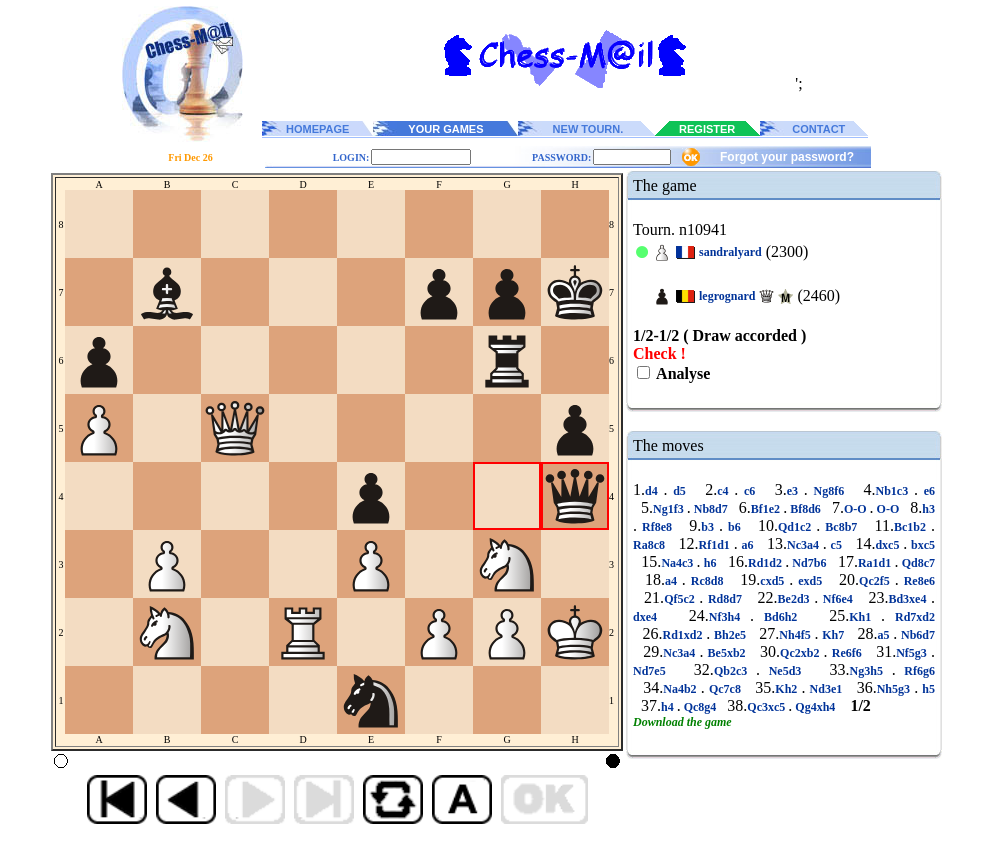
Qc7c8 (725, 689)
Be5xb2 (726, 653)
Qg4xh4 (815, 707)
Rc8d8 (707, 581)
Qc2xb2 (802, 653)
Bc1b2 (912, 527)
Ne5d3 (785, 671)
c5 (836, 545)
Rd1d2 (766, 563)
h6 (710, 563)
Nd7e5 (653, 671)
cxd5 (774, 581)
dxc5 (889, 545)
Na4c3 (678, 563)
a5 (885, 635)
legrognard (727, 296)
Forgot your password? (787, 157)
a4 (673, 581)
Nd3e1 (825, 689)
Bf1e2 (767, 509)
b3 (710, 527)
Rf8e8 (657, 527)
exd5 (810, 581)
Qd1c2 (797, 527)
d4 (654, 491)
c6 (749, 491)
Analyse (681, 373)
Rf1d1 (715, 545)
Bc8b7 (841, 527)
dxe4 (650, 617)
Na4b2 (681, 689)
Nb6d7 (916, 635)
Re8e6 (917, 581)
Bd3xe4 (909, 599)
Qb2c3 (735, 671)
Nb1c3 (894, 491)
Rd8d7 (724, 599)
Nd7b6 (809, 563)
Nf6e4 (837, 599)
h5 (926, 689)
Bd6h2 (780, 617)
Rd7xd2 (910, 617)
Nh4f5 (796, 635)
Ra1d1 (876, 563)
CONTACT (818, 129)
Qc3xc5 (767, 707)
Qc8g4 (700, 707)
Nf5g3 (913, 653)
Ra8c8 (651, 545)
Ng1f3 (670, 509)
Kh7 (833, 635)
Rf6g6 (915, 671)
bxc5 (921, 545)
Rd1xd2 (685, 635)
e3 (795, 491)
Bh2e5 (730, 635)
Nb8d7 (711, 509)
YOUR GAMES (445, 129)
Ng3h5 (871, 671)
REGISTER (707, 129)
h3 (928, 509)
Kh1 (865, 617)
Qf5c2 (681, 599)
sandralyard (730, 252)
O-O (857, 509)
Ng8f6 (829, 491)
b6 (734, 527)
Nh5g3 (895, 689)
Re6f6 (847, 653)
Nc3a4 (805, 545)
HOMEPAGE (317, 129)
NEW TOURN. (588, 129)
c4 (725, 491)
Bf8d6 (805, 509)
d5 (679, 491)
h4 (669, 707)
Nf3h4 (729, 617)
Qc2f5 (877, 581)
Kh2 (788, 689)
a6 (748, 545)
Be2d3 (796, 599)
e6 (926, 491)
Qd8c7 (916, 563)
